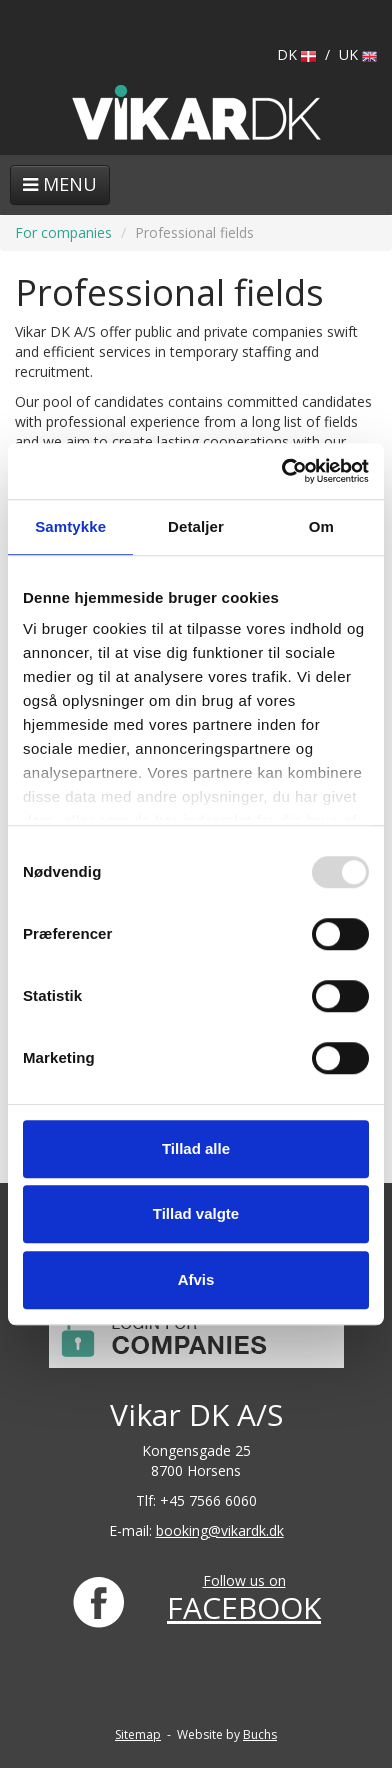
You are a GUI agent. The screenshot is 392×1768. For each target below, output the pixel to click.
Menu (60, 184)
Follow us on (244, 1580)
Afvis (196, 1279)
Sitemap (138, 1734)
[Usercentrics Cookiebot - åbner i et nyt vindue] (282, 471)
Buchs (260, 1734)
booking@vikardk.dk (220, 1530)
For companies (63, 232)
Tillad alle (196, 1148)
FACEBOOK (244, 1607)
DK (296, 54)
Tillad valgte (196, 1213)
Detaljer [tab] (196, 526)
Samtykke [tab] (70, 526)
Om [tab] (321, 526)
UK (358, 54)
